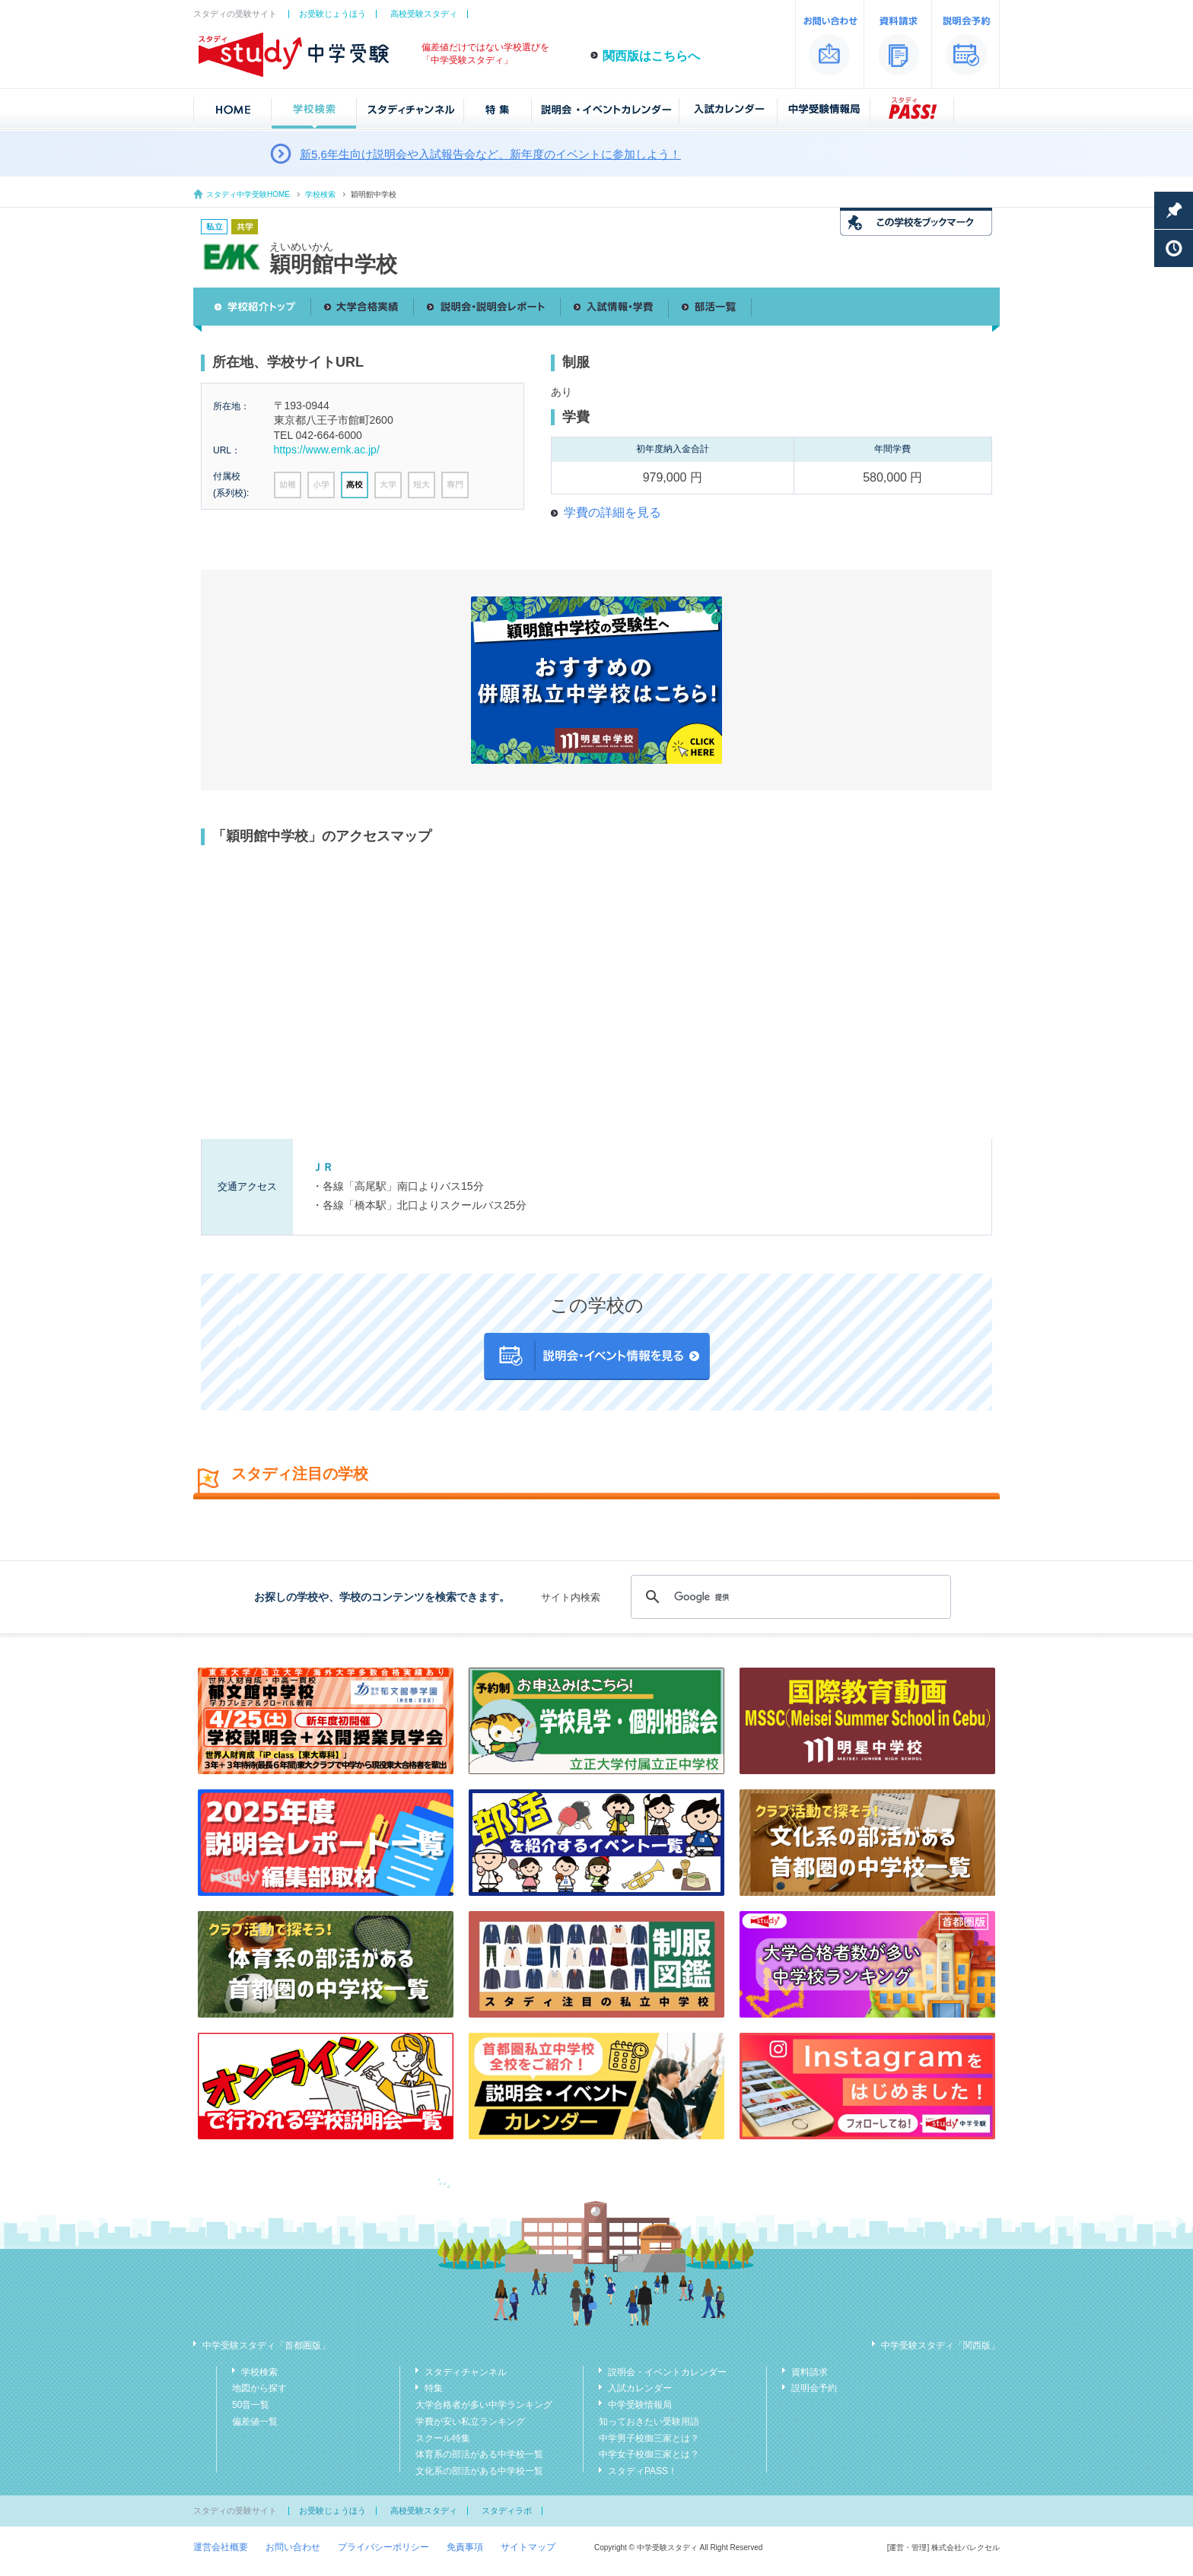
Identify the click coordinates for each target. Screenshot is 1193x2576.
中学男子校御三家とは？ (649, 2438)
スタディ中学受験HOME (248, 194)
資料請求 (809, 2372)
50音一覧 (250, 2404)
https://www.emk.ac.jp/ (327, 450)
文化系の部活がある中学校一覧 (479, 2471)
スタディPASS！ (642, 2471)
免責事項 (465, 2547)
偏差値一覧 (255, 2421)
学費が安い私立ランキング (470, 2421)
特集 (434, 2388)
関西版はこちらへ (651, 55)
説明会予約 (814, 2388)
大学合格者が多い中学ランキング (483, 2404)
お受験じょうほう (332, 13)
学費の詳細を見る (612, 512)
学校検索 (320, 194)
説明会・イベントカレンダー (667, 2372)
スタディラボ (507, 2510)
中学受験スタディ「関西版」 (940, 2345)
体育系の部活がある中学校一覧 (479, 2454)
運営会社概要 (220, 2547)
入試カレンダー (640, 2388)
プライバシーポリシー (383, 2547)
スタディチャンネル (466, 2372)
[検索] (788, 1597)
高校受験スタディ (423, 13)
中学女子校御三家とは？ (649, 2454)
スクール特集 (442, 2438)
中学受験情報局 (640, 2404)
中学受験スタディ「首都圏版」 (266, 2345)
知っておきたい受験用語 (649, 2421)
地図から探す (259, 2388)
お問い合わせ (293, 2547)
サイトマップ (528, 2547)
